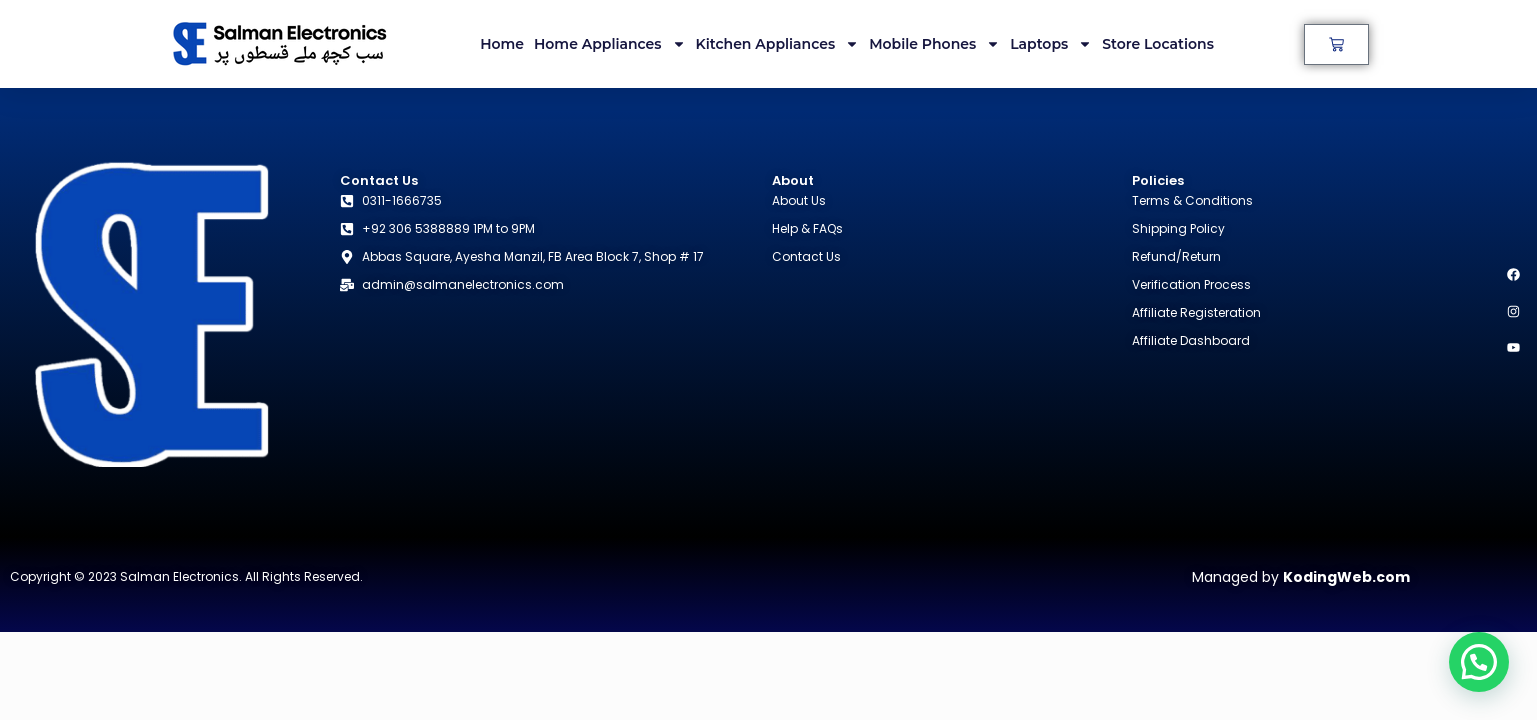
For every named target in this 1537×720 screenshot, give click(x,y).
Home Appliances (610, 44)
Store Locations (1158, 44)
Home (502, 44)
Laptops (1051, 44)
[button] (1479, 662)
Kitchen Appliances (778, 44)
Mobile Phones (934, 44)
